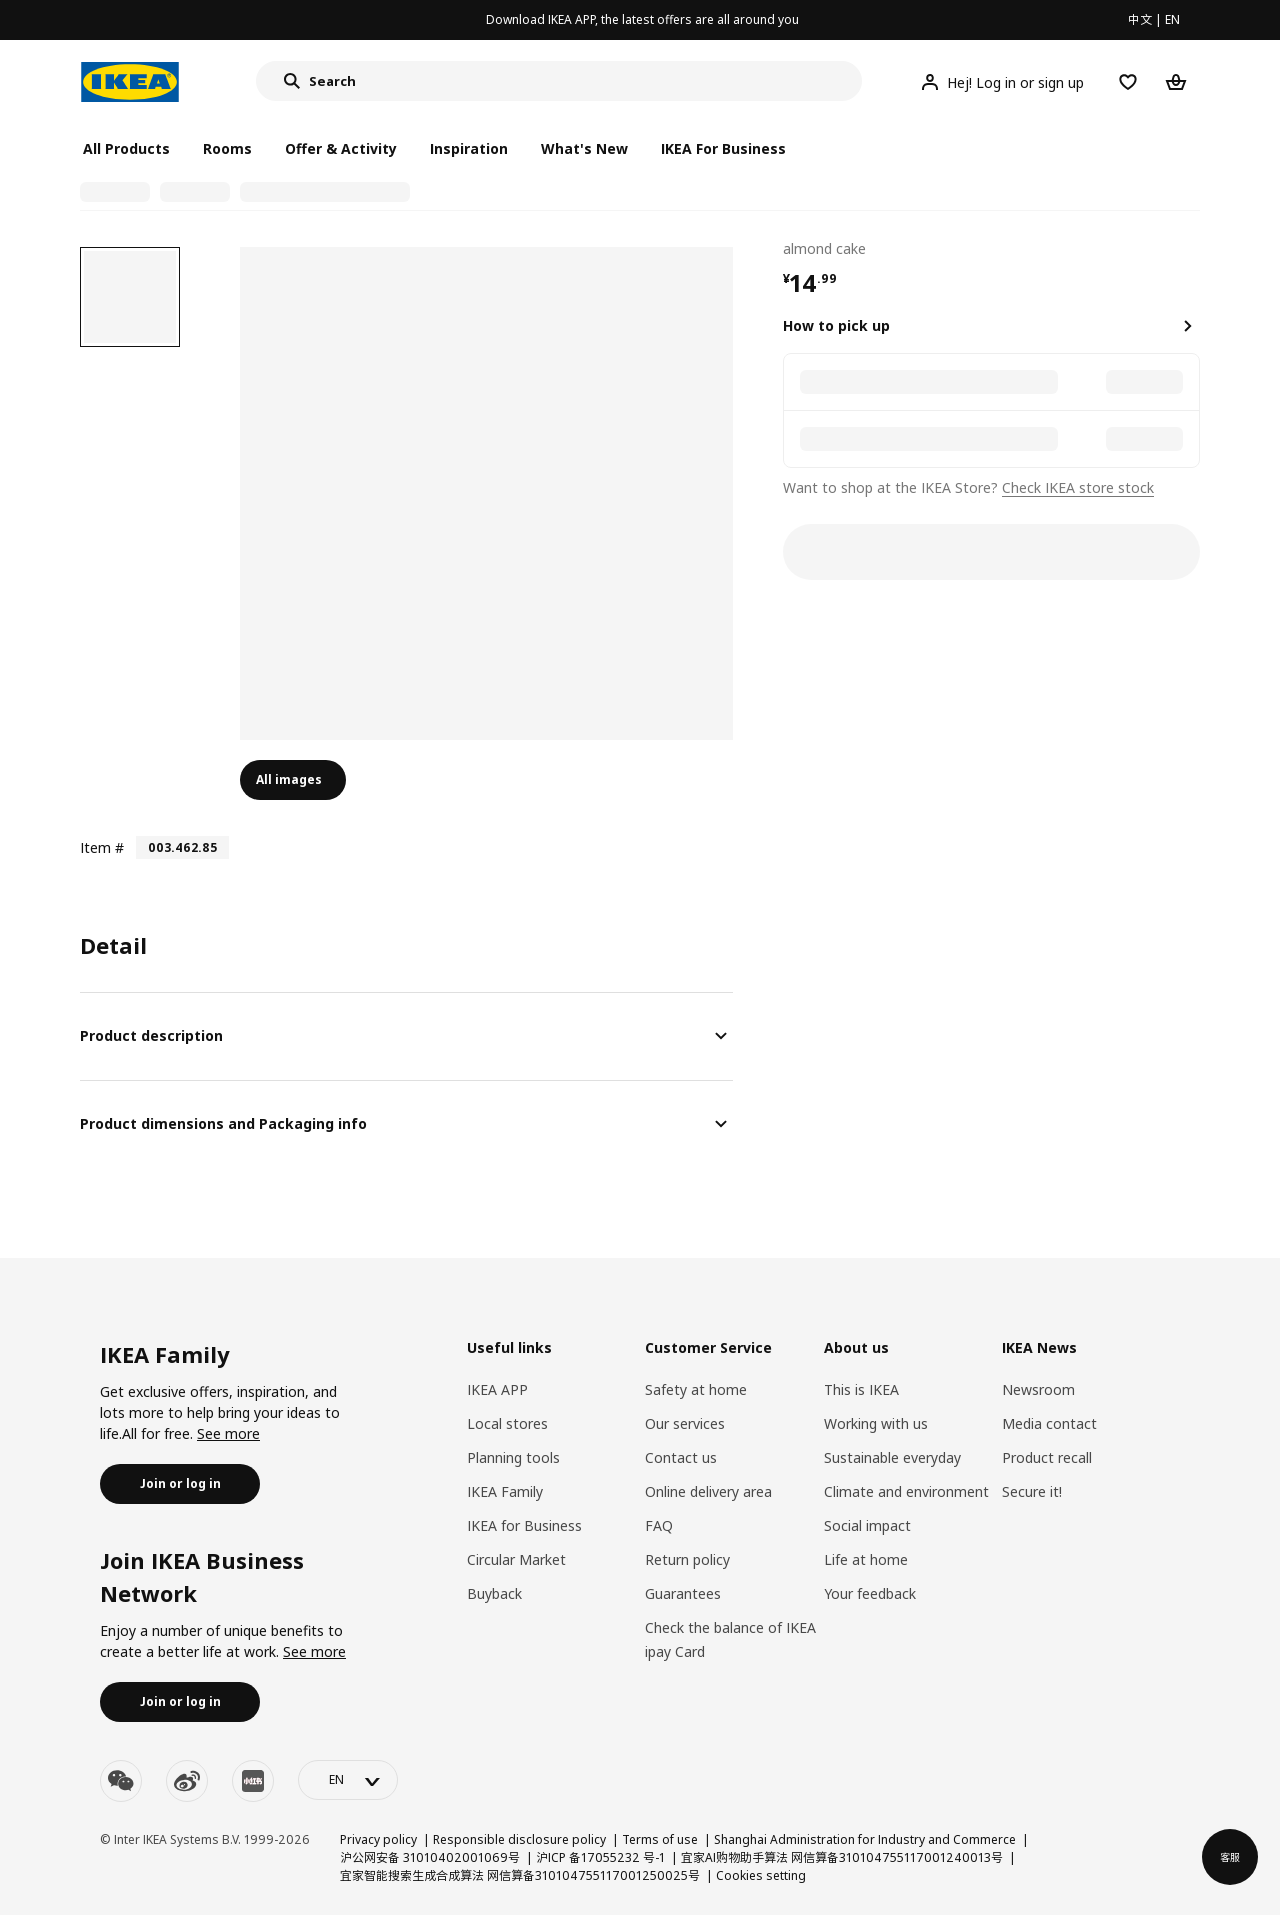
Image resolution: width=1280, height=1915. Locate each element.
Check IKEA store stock (1078, 487)
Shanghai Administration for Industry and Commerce (865, 1839)
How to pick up (836, 325)
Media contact (1049, 1423)
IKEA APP (497, 1389)
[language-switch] (348, 1780)
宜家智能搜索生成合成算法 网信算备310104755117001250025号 (520, 1875)
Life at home (866, 1559)
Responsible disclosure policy (519, 1839)
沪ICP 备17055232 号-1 (600, 1857)
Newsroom (1038, 1389)
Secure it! (1032, 1491)
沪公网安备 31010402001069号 (430, 1857)
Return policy (687, 1559)
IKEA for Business (524, 1525)
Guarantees (683, 1593)
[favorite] (1192, 247)
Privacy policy (378, 1839)
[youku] (253, 1781)
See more (228, 1433)
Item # (102, 847)
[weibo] (187, 1781)
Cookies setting (761, 1875)
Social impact (867, 1525)
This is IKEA (861, 1389)
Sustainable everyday (892, 1457)
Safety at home (696, 1389)
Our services (685, 1423)
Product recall (1047, 1457)
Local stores (507, 1423)
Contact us (681, 1457)
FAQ (659, 1525)
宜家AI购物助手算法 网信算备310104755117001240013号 (842, 1857)
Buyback (494, 1593)
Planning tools (513, 1457)
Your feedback (870, 1593)
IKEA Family (505, 1491)
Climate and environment (906, 1491)
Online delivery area (708, 1491)
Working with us (876, 1423)
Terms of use (660, 1839)
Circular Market (516, 1559)
